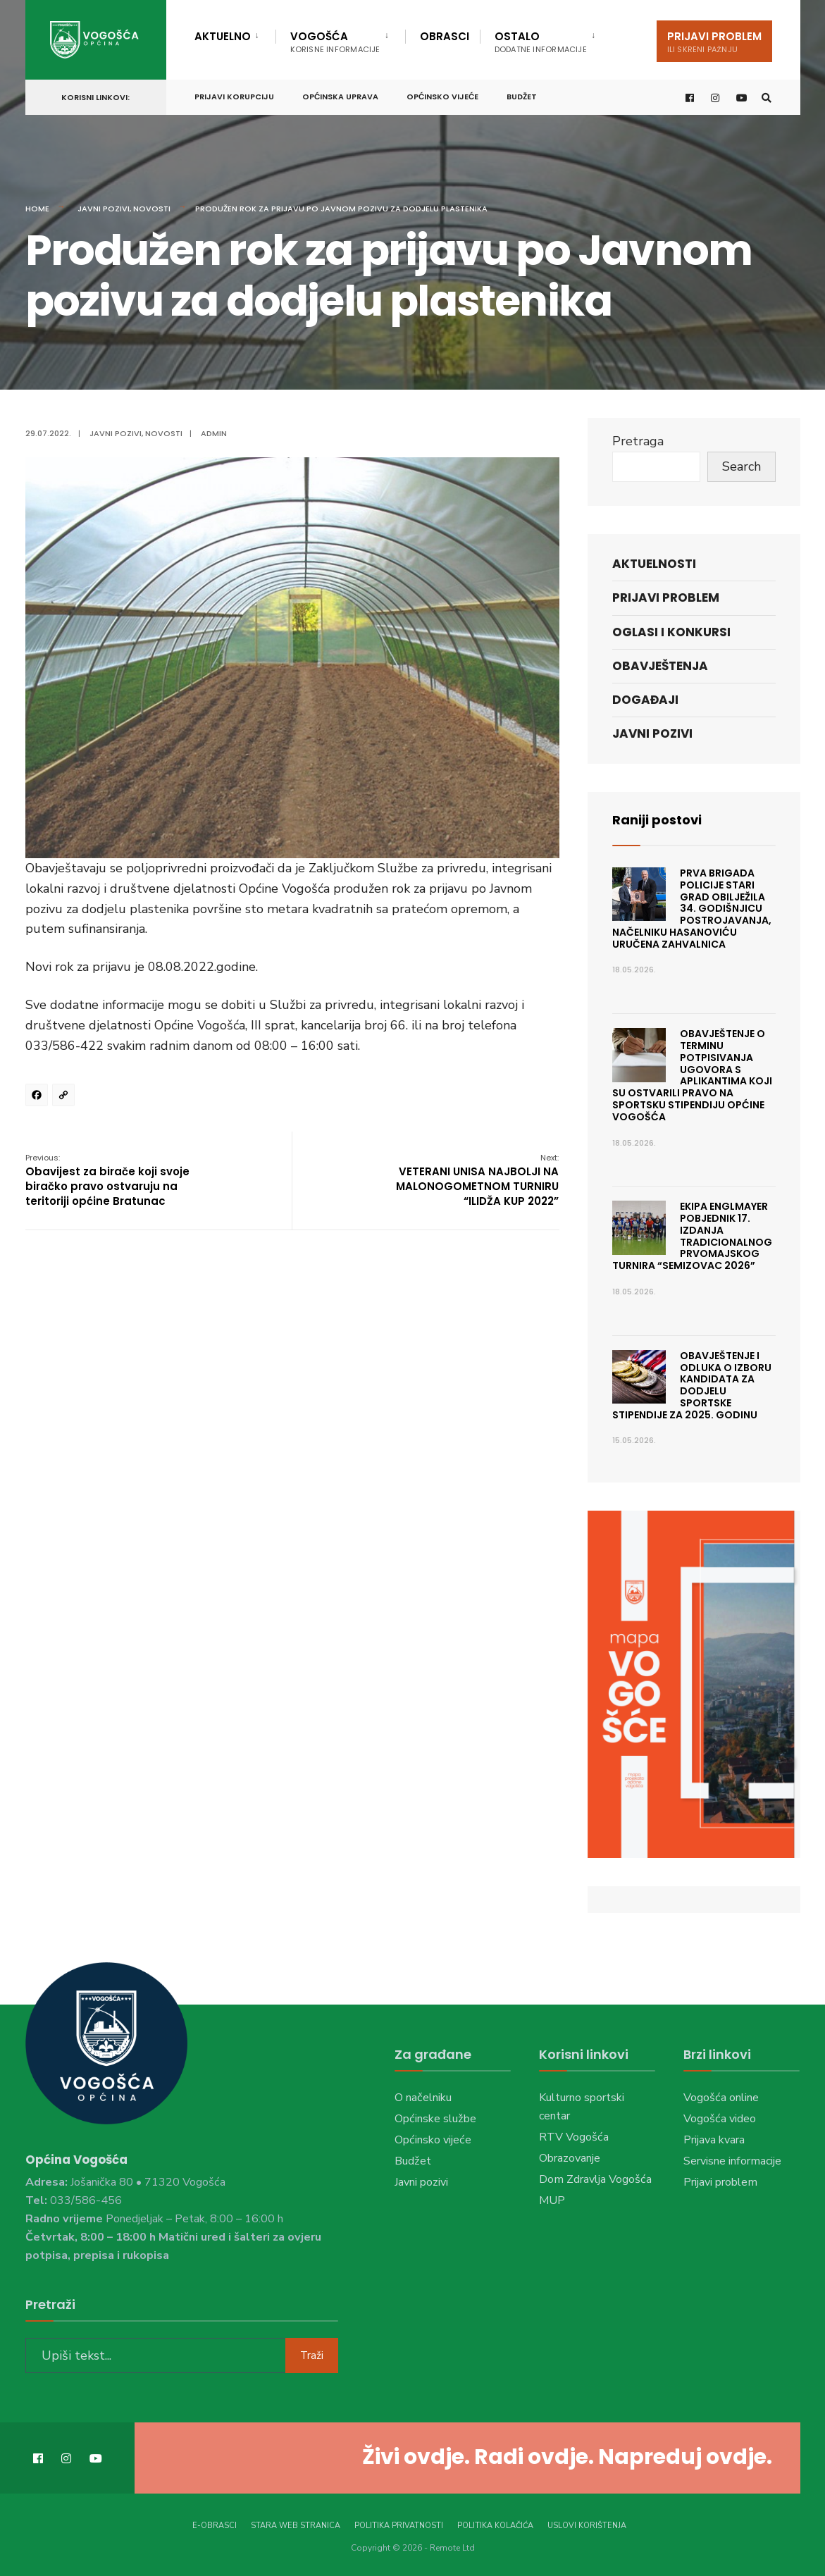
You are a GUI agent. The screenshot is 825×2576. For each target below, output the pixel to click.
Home (37, 208)
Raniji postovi (657, 820)
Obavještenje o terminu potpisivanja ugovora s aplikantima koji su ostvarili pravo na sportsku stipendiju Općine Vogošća (692, 1075)
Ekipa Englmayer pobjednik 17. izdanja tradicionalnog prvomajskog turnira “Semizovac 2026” (692, 1235)
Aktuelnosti (654, 563)
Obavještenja (660, 665)
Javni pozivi (103, 208)
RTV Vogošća (574, 2137)
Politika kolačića (495, 2525)
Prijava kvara (714, 2140)
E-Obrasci (214, 2525)
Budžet (522, 96)
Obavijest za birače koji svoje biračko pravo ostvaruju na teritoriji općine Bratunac (107, 1180)
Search (741, 466)
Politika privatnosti (398, 2525)
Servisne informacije (732, 2161)
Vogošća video (719, 2118)
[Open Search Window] (766, 97)
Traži (311, 2355)
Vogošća (335, 42)
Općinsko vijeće (442, 96)
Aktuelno (222, 36)
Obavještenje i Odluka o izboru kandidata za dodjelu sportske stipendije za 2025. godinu (692, 1385)
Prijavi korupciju (234, 96)
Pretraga (638, 441)
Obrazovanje (569, 2158)
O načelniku (423, 2097)
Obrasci (444, 36)
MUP (552, 2200)
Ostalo (541, 42)
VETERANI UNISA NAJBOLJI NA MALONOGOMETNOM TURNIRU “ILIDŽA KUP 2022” (477, 1180)
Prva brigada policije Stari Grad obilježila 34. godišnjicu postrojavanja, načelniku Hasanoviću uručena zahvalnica (692, 908)
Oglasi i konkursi (671, 632)
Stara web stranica (295, 2525)
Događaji (645, 699)
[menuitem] (234, 34)
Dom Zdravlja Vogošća (595, 2179)
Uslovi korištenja (586, 2525)
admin (214, 433)
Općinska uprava (340, 96)
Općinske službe (435, 2118)
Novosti (151, 208)
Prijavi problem (714, 42)
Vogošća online (721, 2097)
